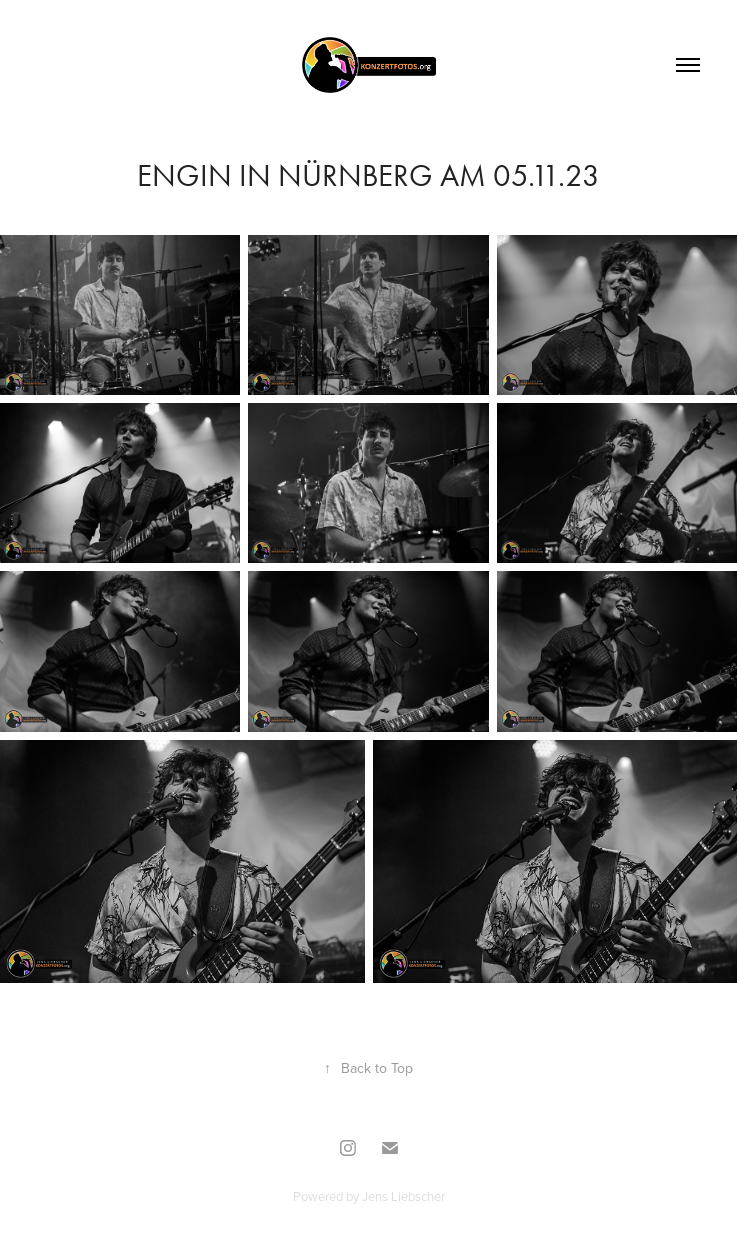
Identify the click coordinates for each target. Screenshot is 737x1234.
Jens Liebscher (403, 1196)
